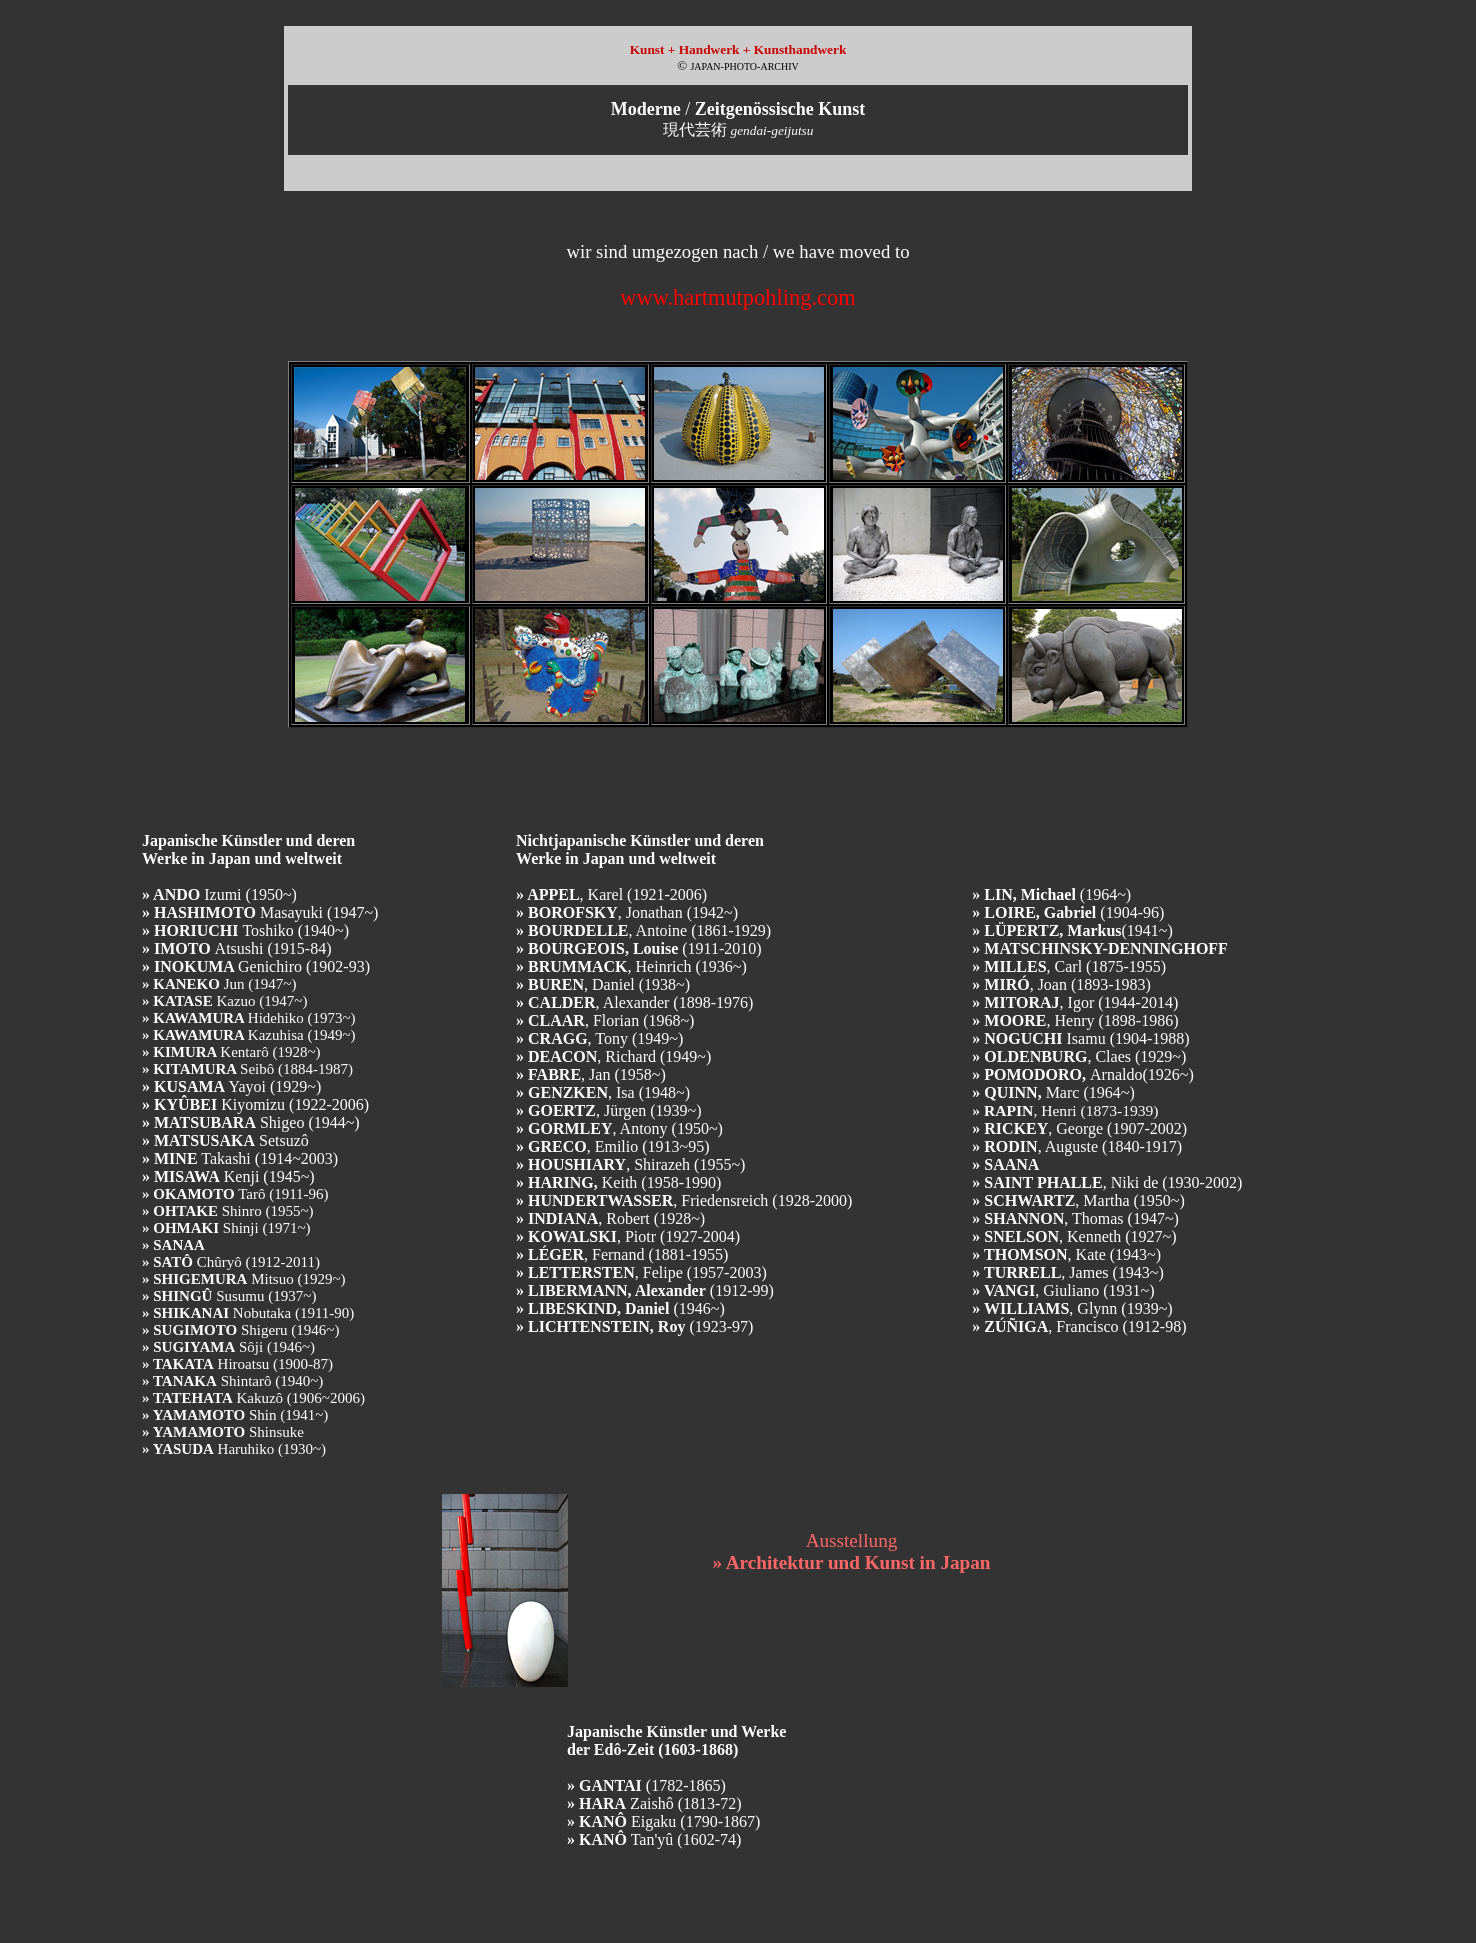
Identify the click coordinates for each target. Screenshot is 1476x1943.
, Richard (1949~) (613, 1056)
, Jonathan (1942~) (627, 912)
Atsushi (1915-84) (237, 948)
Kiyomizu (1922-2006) (255, 1104)
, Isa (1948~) (603, 1092)
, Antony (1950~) (619, 1128)
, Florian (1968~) (605, 1020)
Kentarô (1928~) (231, 1052)
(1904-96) (1068, 912)
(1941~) (1072, 930)
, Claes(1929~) (1079, 1056)
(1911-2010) (639, 948)
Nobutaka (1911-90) (248, 1313)
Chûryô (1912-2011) (231, 1262)
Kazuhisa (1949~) (249, 1035)
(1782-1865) (646, 1785)
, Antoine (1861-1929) (643, 930)
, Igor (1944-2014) (1075, 1002)
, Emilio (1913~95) (613, 1146)
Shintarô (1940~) (232, 1381)
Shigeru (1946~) (240, 1330)
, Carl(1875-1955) (1069, 966)
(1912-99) (645, 1290)
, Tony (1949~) (599, 1038)
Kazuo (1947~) (224, 1001)
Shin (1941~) (235, 1415)
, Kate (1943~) (1066, 1254)
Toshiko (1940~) (245, 930)
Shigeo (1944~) (251, 1122)
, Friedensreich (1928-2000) (684, 1200)
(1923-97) (634, 1326)
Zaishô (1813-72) (654, 1803)
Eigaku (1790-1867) (663, 1821)
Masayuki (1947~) (260, 912)
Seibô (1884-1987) (247, 1069)
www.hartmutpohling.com (738, 297)
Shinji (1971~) (226, 1228)
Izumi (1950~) (219, 894)
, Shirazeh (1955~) (630, 1164)
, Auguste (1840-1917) (1077, 1146)
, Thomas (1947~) (1075, 1218)
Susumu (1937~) (229, 1296)
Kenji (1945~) (228, 1176)
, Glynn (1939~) (1072, 1308)
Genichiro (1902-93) (256, 966)
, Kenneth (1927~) (1074, 1236)
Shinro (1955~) (228, 1211)
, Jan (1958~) (591, 1074)
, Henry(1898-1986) (1075, 1020)
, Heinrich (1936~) (631, 966)
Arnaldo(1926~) (1083, 1074)
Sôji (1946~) (228, 1347)
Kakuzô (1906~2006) (253, 1398)
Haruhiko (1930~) (234, 1449)
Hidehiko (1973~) (249, 1018)
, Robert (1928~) (610, 1218)
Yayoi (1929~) (231, 1086)
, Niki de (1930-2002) (1107, 1182)
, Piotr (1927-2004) (628, 1236)
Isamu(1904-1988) (1080, 1038)
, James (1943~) (1067, 1272)
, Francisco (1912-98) (1079, 1326)
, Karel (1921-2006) (611, 894)
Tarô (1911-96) (235, 1194)
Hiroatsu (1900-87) (237, 1364)
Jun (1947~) (219, 984)
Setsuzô (225, 1140)
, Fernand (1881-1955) (622, 1254)
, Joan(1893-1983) (1061, 984)
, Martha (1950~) (1078, 1200)
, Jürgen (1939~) (609, 1110)
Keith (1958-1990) (618, 1182)
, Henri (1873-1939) (1065, 1110)
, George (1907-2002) (1079, 1128)
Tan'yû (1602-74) (654, 1839)
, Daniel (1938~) (603, 984)
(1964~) (1051, 894)
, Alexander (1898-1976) (634, 1002)
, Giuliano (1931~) (1063, 1290)
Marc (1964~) (1053, 1092)
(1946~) (620, 1308)
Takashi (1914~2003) (240, 1158)
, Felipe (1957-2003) (641, 1272)
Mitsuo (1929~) (244, 1279)
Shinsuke (223, 1432)
